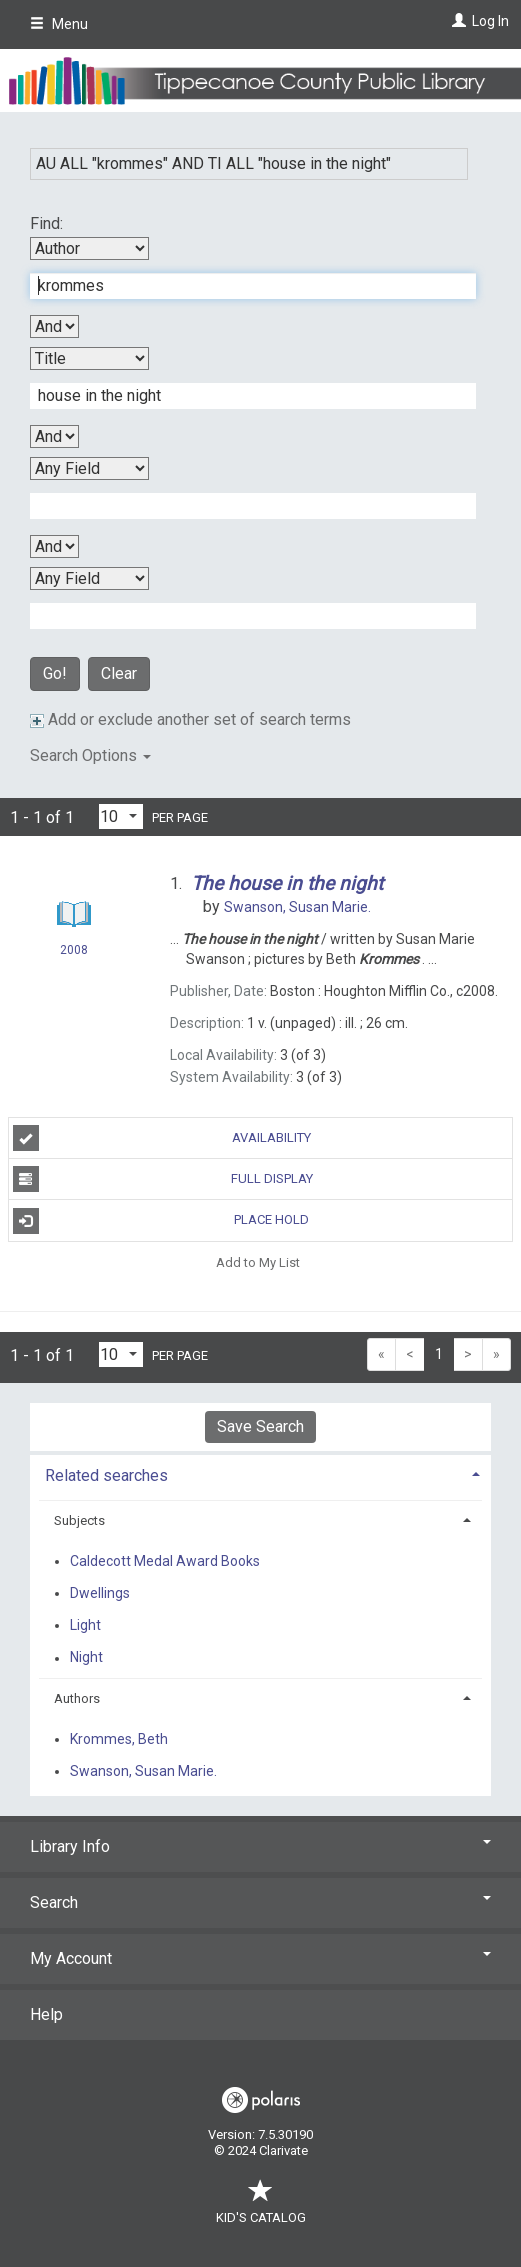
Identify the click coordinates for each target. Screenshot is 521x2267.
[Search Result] (73, 917)
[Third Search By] (89, 468)
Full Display (163, 1179)
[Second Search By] (89, 358)
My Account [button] (260, 1958)
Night (86, 1658)
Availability (162, 1138)
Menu (59, 24)
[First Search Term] (242, 286)
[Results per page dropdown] (121, 816)
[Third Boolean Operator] (54, 546)
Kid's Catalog (261, 2207)
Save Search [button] (260, 1426)
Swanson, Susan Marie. (143, 1771)
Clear (119, 673)
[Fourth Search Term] (242, 616)
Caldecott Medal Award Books (165, 1561)
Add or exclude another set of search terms (190, 719)
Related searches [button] (106, 1475)
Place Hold (161, 1221)
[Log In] (456, 21)
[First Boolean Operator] (54, 326)
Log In (490, 21)
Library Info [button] (260, 1846)
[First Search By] (89, 248)
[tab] (260, 1473)
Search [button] (260, 1902)
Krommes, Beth (119, 1739)
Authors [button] (77, 1698)
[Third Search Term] (242, 506)
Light (85, 1625)
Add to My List (258, 1262)
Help (46, 2014)
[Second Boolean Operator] (54, 436)
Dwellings (100, 1593)
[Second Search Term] (242, 396)
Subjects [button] (79, 1520)
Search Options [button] (90, 755)
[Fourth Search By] (89, 578)
